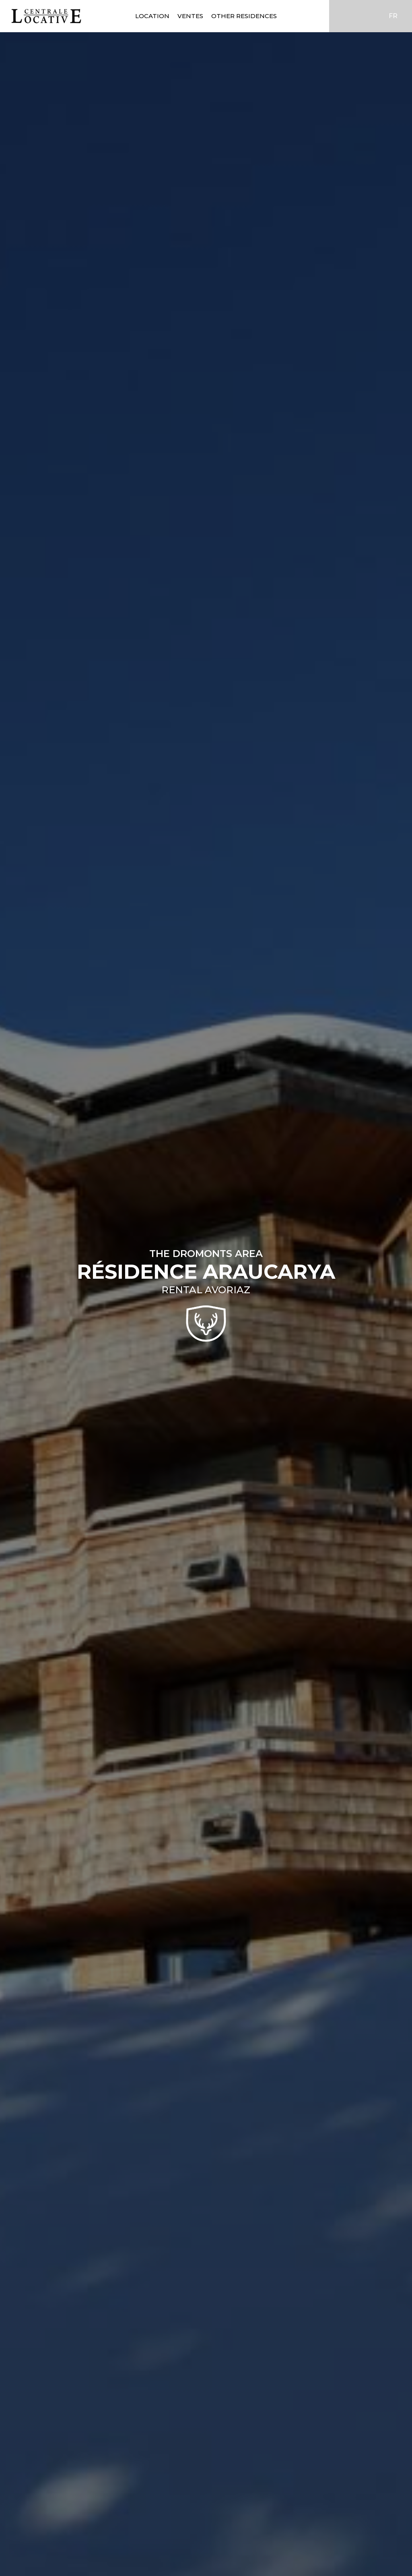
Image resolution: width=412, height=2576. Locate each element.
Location (152, 16)
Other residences (244, 16)
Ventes (190, 16)
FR (393, 16)
